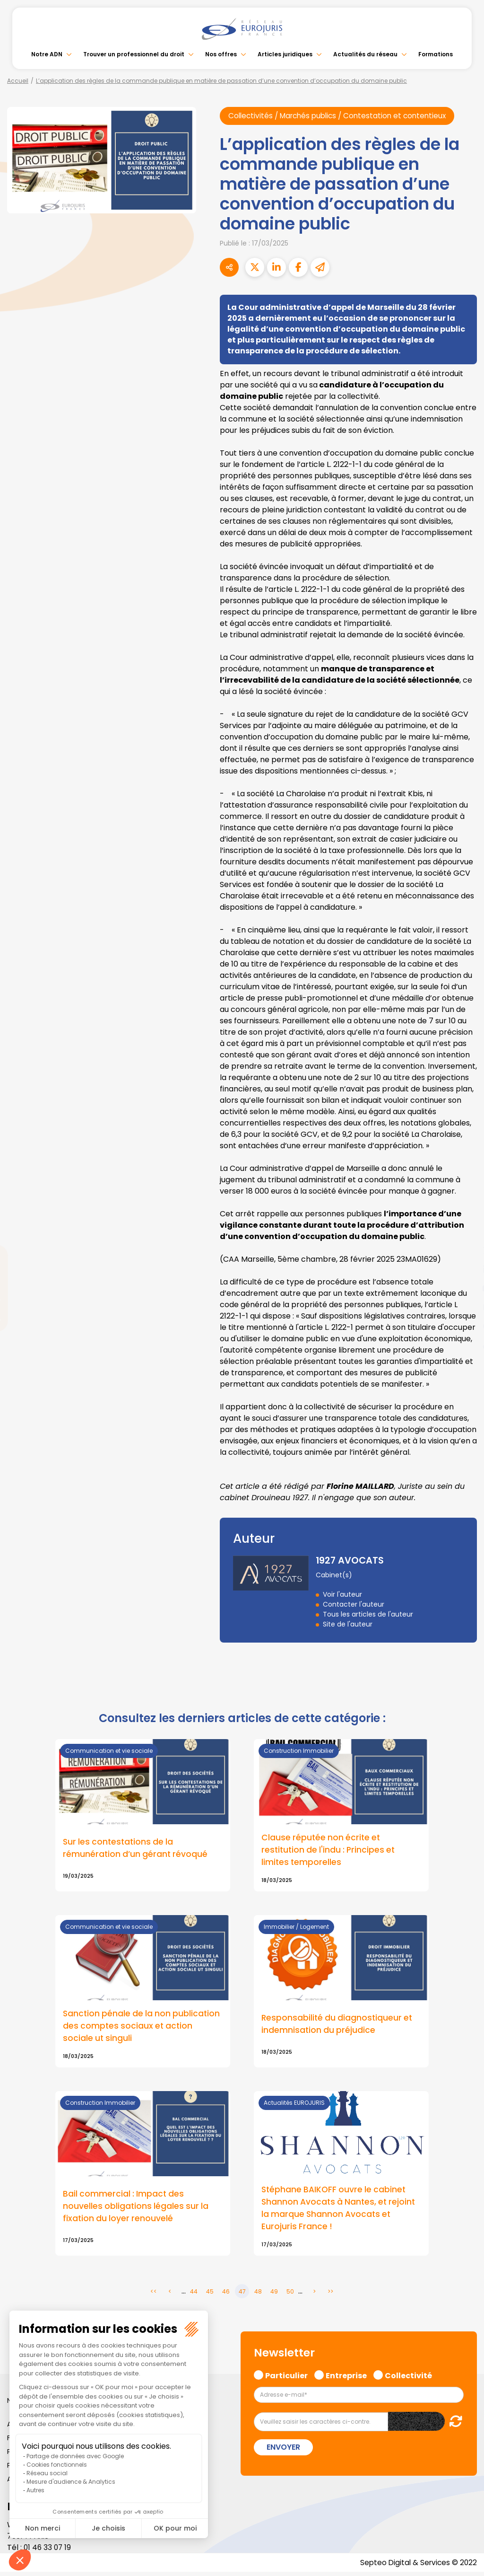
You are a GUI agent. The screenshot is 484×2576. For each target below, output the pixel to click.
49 (274, 2295)
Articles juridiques (285, 54)
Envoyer (283, 2450)
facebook (465, 1231)
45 (210, 2295)
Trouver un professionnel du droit (133, 54)
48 (258, 2295)
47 (242, 2295)
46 (226, 2295)
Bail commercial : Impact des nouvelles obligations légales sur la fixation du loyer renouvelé (137, 2208)
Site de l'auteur (347, 1624)
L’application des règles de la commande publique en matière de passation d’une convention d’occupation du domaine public (221, 81)
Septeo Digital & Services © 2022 (417, 2566)
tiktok (465, 1345)
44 (194, 2295)
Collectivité (408, 2378)
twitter (465, 1250)
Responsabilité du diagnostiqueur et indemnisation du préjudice (338, 2025)
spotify (465, 1326)
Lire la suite (341, 2177)
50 (290, 2295)
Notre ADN (46, 54)
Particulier (286, 2378)
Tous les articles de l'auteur (368, 1614)
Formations (435, 54)
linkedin (465, 1269)
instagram (465, 1307)
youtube (465, 1288)
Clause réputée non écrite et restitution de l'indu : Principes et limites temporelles (330, 1850)
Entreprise (346, 2378)
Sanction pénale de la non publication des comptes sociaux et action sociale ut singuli (139, 2027)
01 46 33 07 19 (48, 2551)
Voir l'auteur (342, 1595)
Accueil (17, 81)
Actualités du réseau (365, 54)
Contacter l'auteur (353, 1604)
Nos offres (221, 54)
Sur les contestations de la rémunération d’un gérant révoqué (136, 1849)
